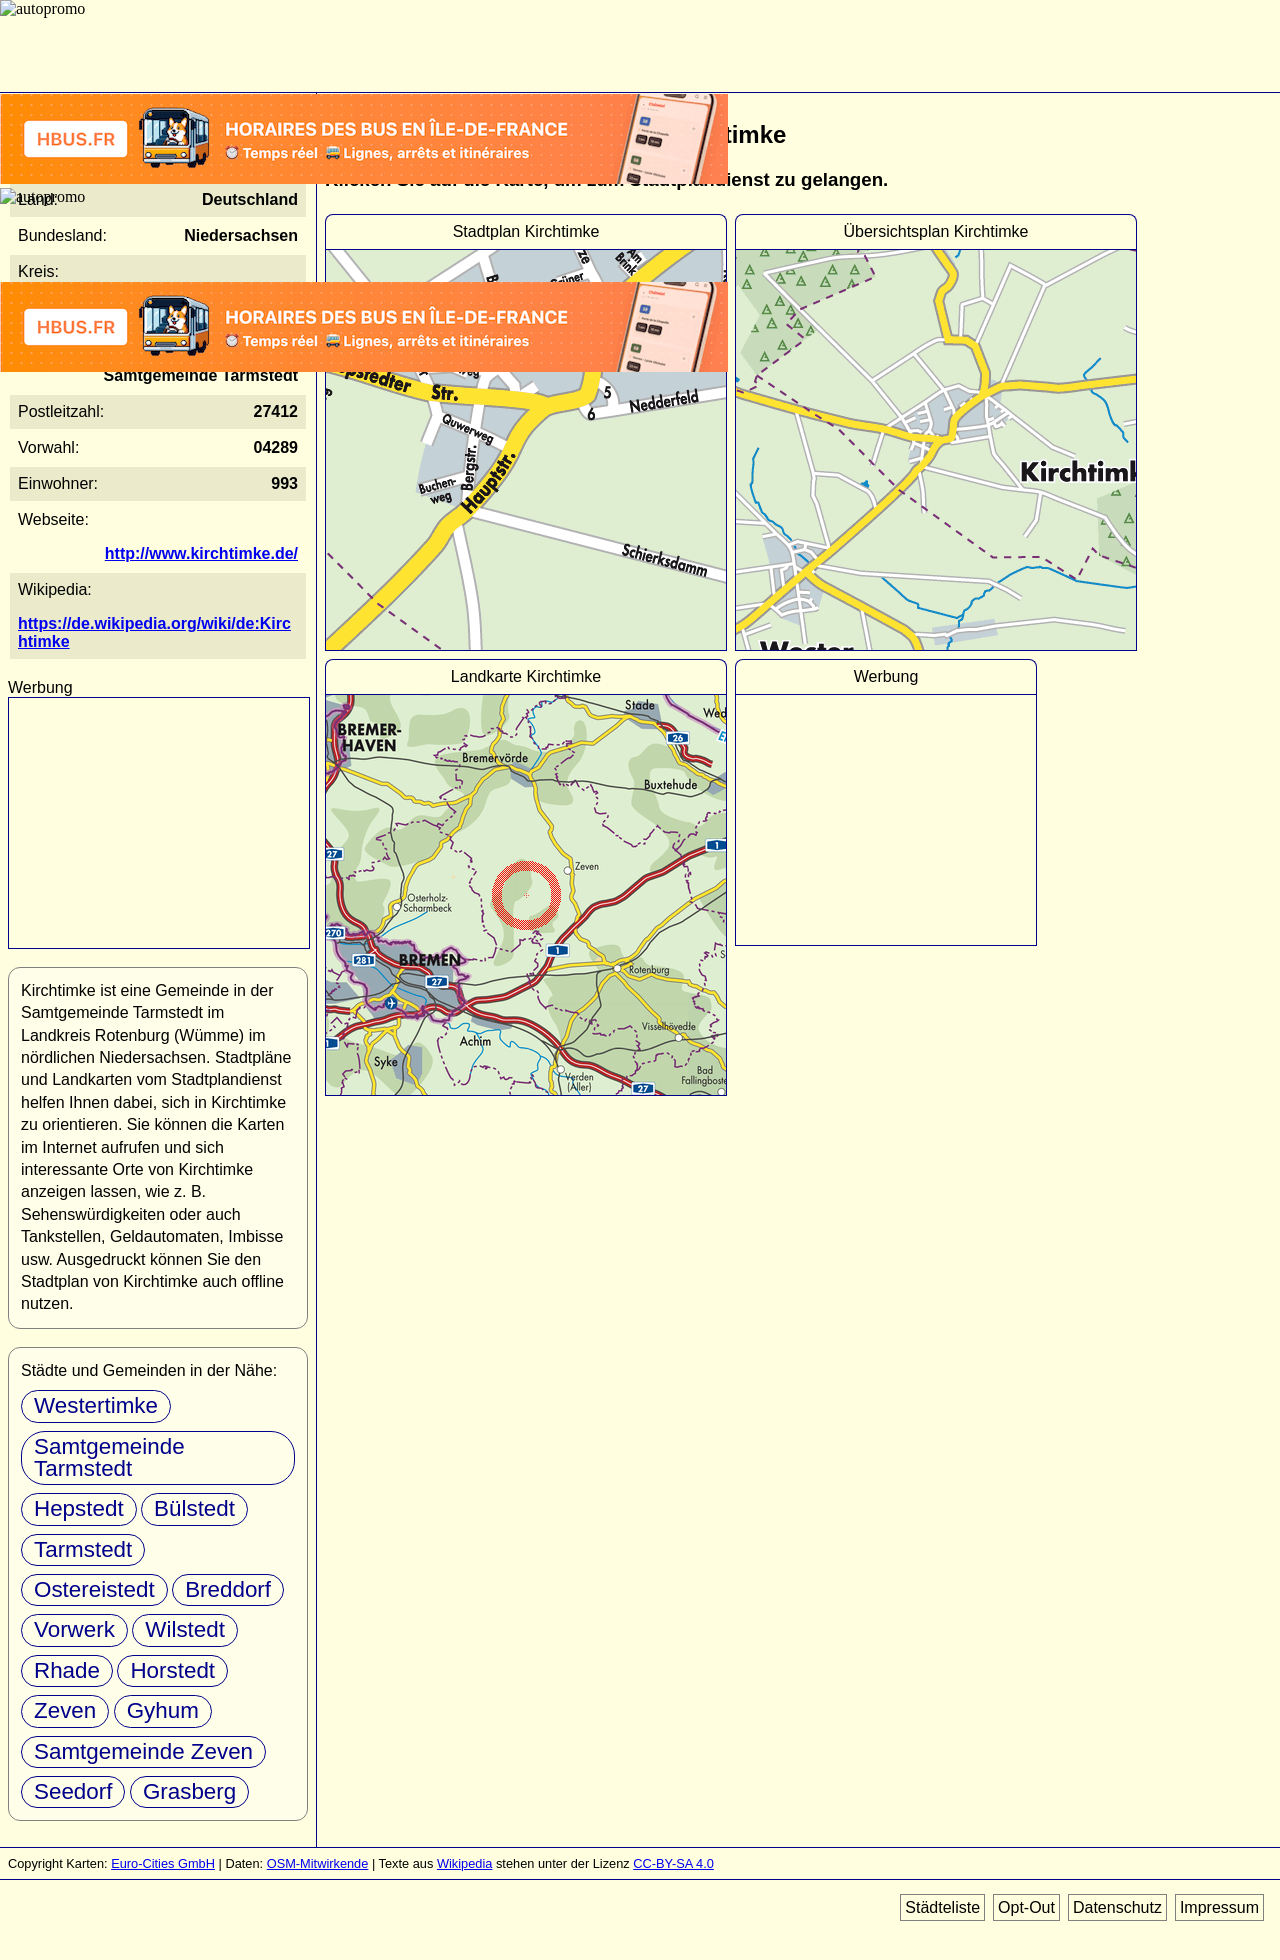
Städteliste (942, 1907)
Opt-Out (1026, 1907)
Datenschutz (1117, 1907)
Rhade (67, 1670)
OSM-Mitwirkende (318, 1863)
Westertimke (96, 1405)
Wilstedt (185, 1629)
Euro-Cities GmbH (163, 1863)
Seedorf (73, 1791)
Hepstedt (79, 1508)
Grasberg (189, 1791)
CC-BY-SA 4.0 (673, 1863)
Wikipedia (464, 1863)
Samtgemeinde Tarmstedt (109, 1457)
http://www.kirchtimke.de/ (201, 553)
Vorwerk (74, 1629)
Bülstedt (194, 1508)
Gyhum (163, 1710)
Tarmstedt (83, 1549)
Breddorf (228, 1589)
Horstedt (172, 1670)
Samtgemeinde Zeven (143, 1751)
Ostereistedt (94, 1589)
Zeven (65, 1710)
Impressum (1219, 1907)
